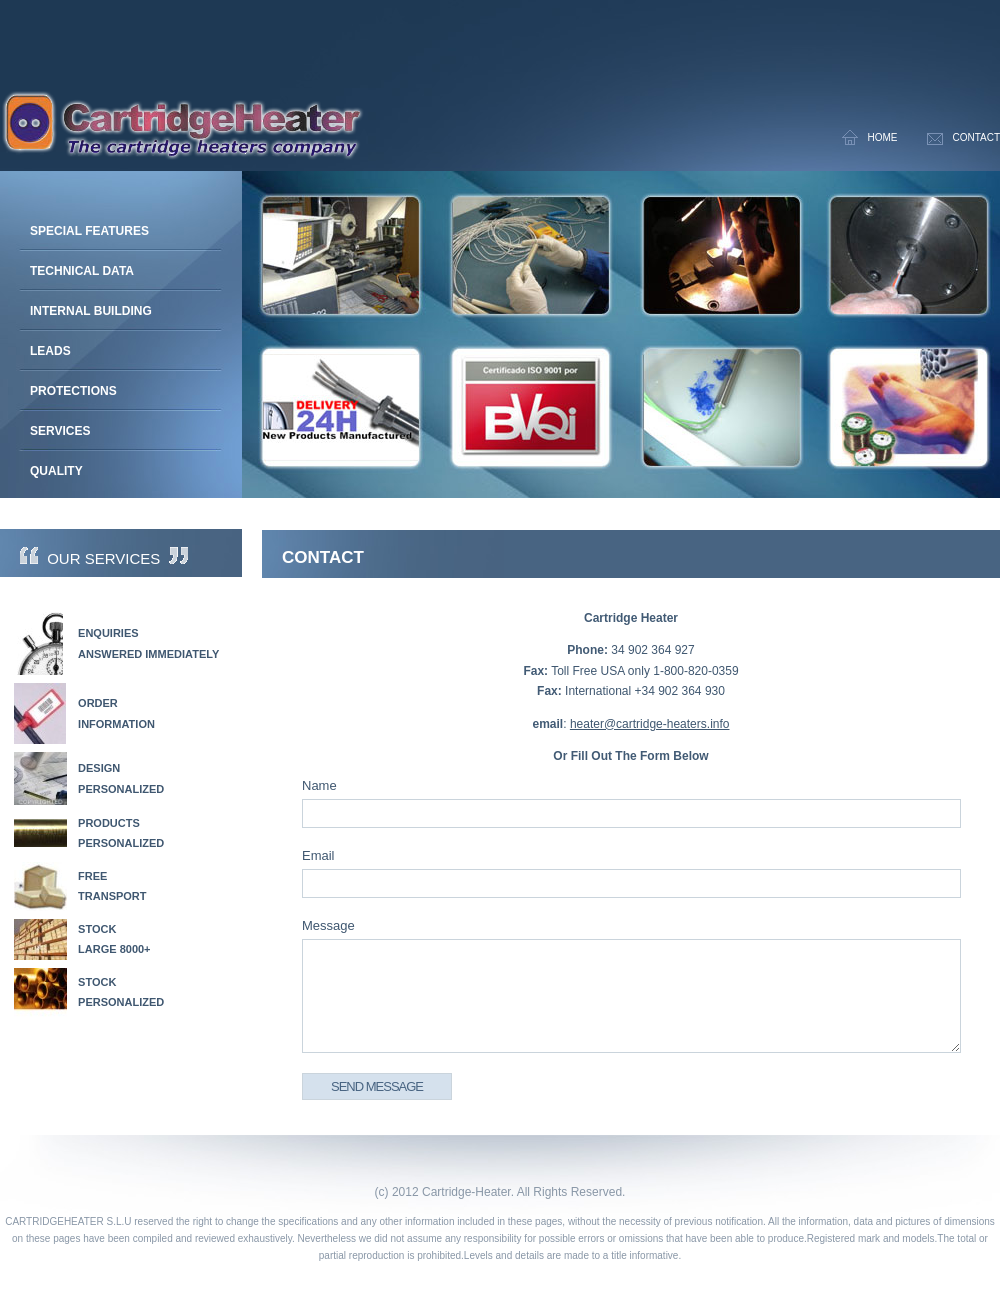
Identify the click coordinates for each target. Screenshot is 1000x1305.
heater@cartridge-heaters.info (650, 724)
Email (318, 855)
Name (319, 785)
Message (328, 925)
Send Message (377, 1086)
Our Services (104, 558)
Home (882, 137)
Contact (976, 137)
